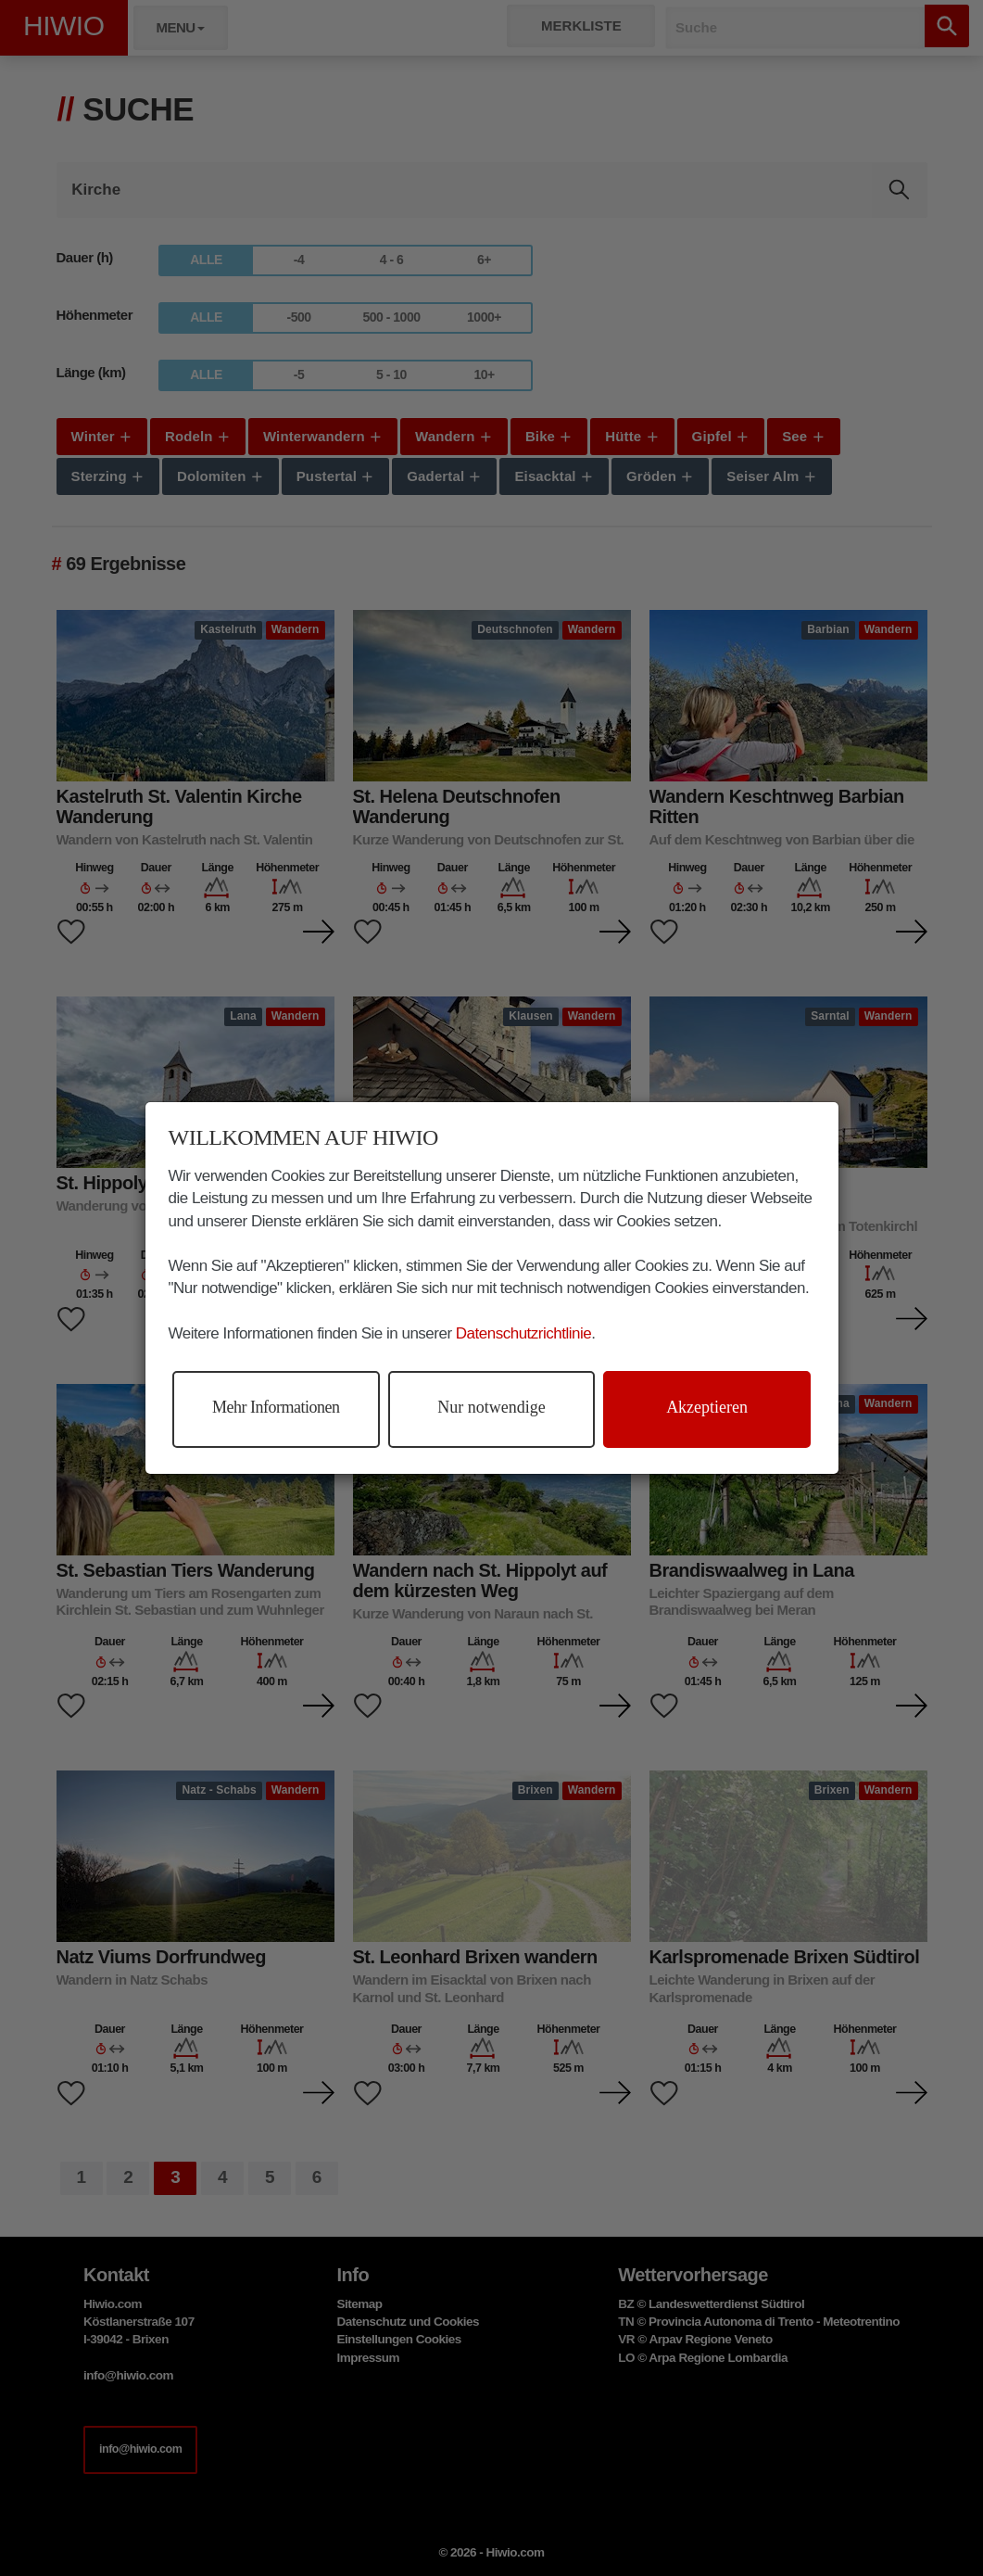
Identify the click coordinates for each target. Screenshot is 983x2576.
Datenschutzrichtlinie (523, 1333)
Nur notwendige (491, 1407)
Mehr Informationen (275, 1407)
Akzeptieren (707, 1407)
